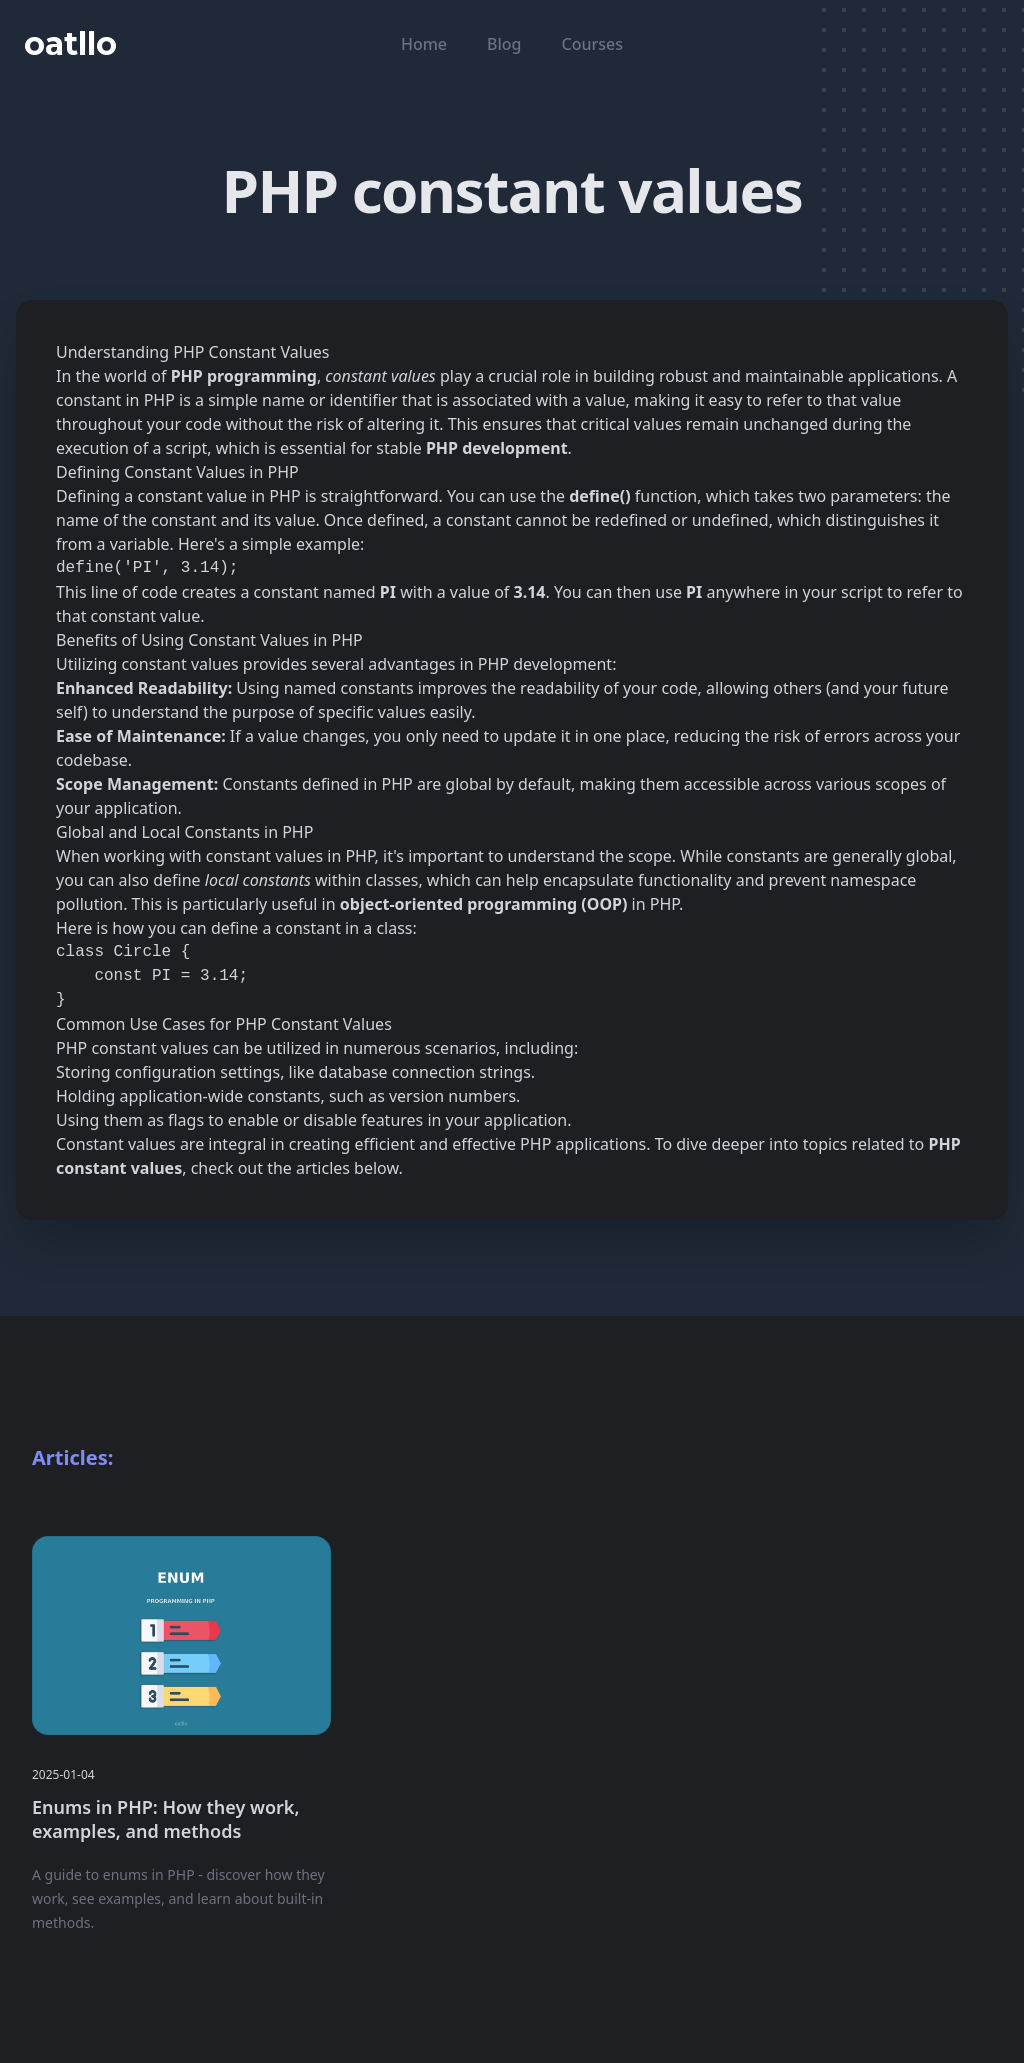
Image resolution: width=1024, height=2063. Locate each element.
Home (424, 44)
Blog (504, 44)
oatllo (70, 43)
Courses (592, 44)
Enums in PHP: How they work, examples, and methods (165, 1819)
